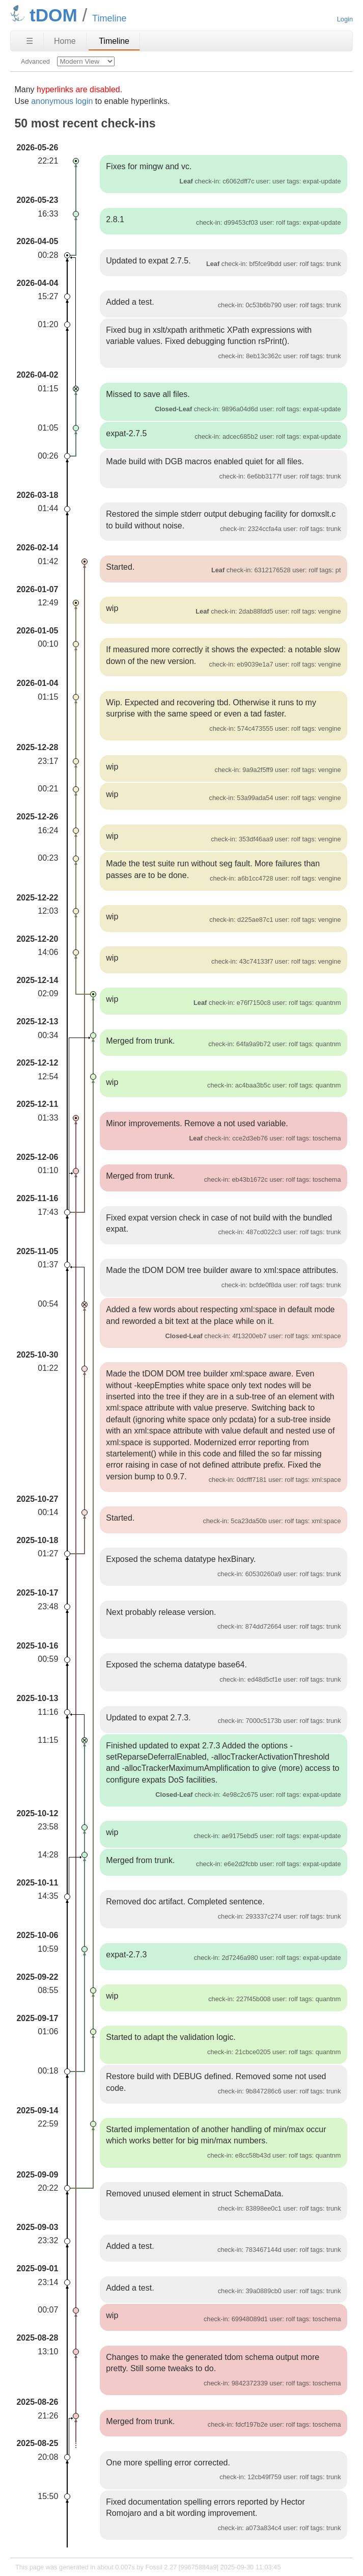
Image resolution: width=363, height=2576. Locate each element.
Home (65, 41)
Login (345, 19)
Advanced (35, 61)
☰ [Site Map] (29, 41)
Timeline (114, 41)
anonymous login (62, 101)
